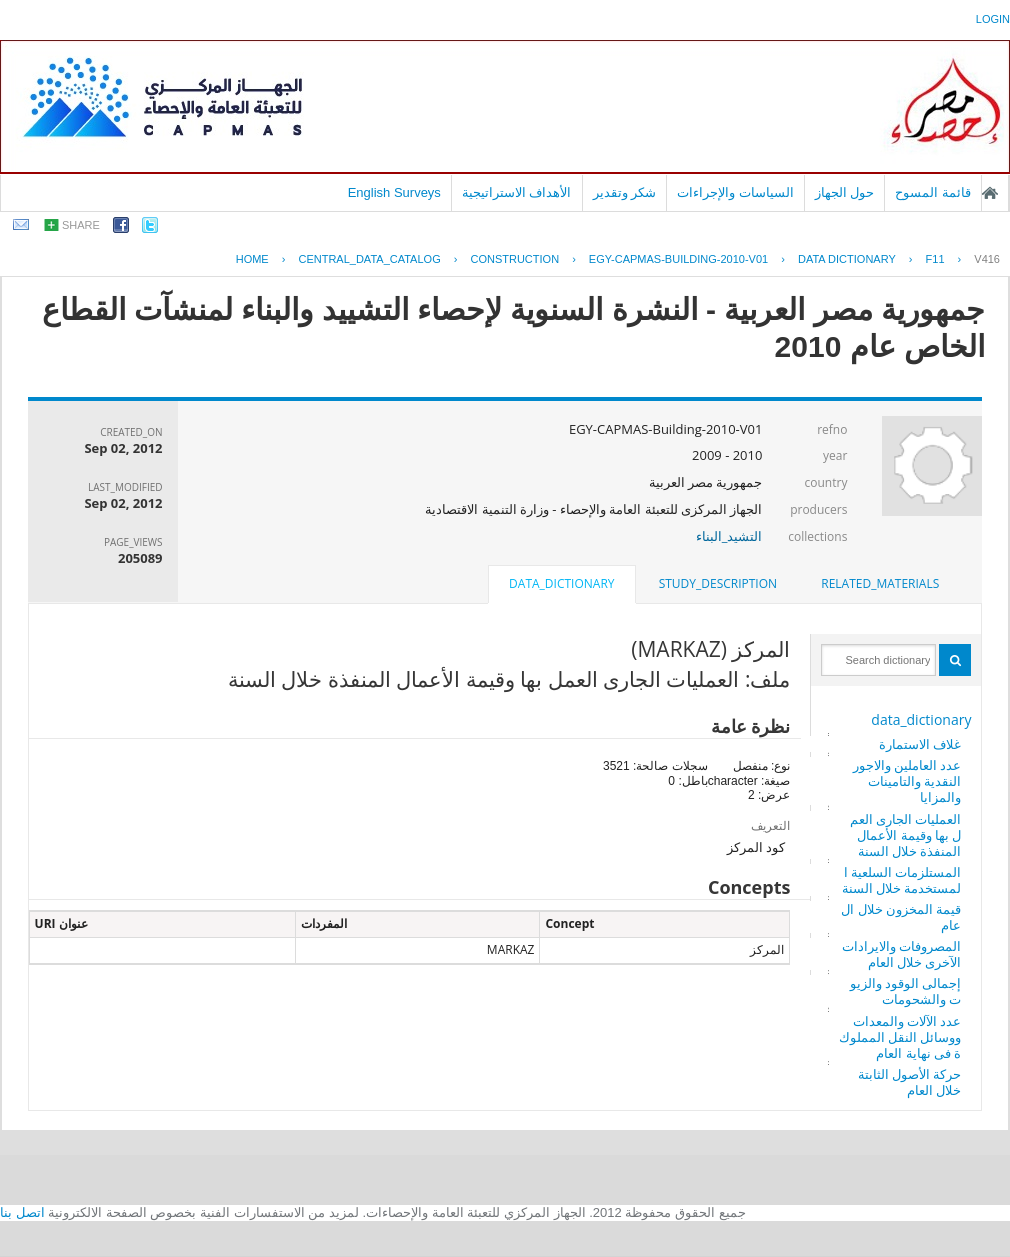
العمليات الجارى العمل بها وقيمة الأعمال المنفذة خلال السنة (906, 835)
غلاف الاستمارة (920, 744)
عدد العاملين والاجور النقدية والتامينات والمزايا (907, 781)
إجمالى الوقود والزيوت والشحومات (906, 991)
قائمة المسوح (933, 192)
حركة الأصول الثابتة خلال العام (910, 1082)
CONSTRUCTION (514, 259)
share (81, 225)
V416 (987, 259)
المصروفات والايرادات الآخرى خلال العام (901, 954)
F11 (935, 259)
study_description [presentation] (718, 583)
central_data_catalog (369, 259)
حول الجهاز (845, 192)
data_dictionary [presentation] (561, 583)
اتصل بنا (22, 1212)
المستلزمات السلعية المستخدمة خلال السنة (902, 880)
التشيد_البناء (729, 536)
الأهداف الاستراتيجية (517, 192)
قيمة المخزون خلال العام (901, 917)
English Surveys (394, 192)
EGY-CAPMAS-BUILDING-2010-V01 (678, 259)
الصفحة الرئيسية (990, 193)
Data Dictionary (847, 259)
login (993, 19)
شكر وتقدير (625, 192)
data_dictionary (921, 719)
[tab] (880, 584)
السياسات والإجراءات (735, 192)
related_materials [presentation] (880, 583)
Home (252, 259)
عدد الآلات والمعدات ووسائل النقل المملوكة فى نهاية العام (900, 1037)
